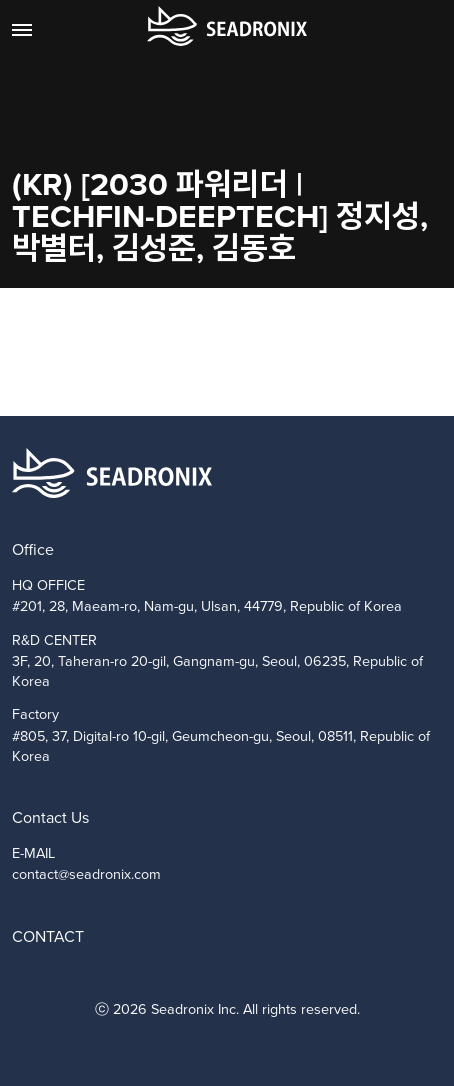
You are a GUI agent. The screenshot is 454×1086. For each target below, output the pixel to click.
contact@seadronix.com (86, 874)
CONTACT (48, 936)
